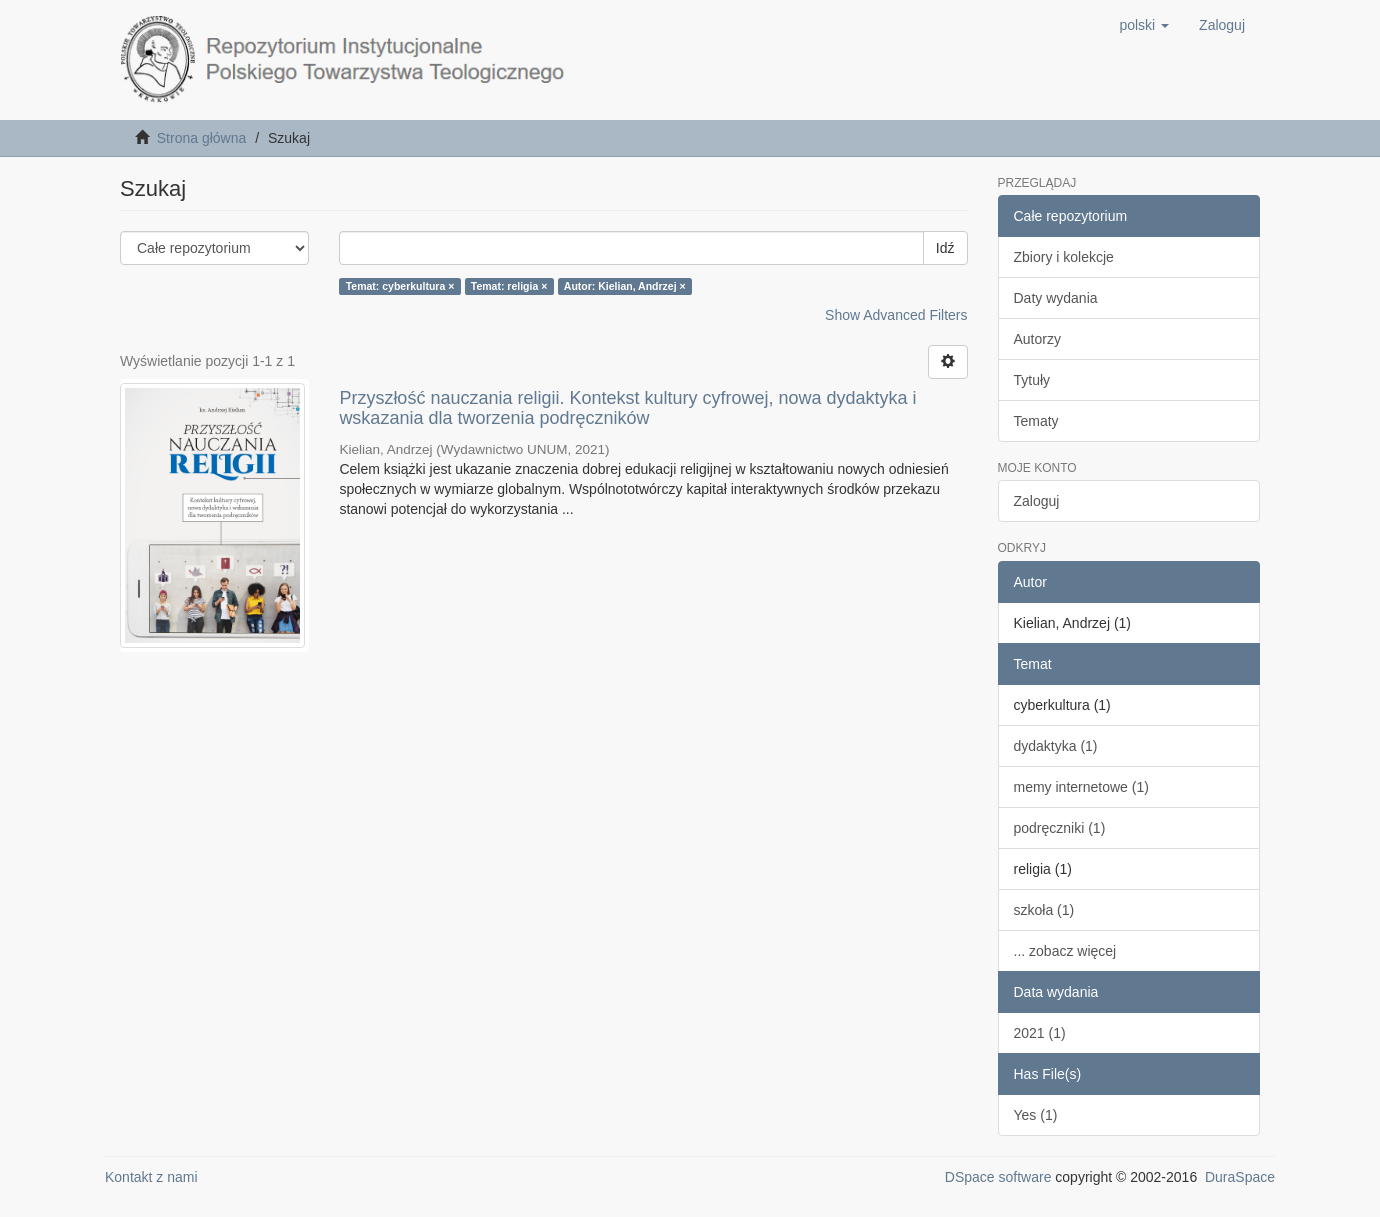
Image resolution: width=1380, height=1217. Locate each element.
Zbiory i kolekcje (1064, 257)
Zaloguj (1037, 501)
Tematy (1036, 421)
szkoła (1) (1044, 910)
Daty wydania (1056, 298)
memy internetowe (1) (1081, 787)
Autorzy (1037, 339)
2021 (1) (1040, 1033)
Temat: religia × (509, 286)
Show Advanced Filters (896, 315)
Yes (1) (1036, 1115)
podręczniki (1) (1060, 828)
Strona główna (202, 138)
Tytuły (1032, 380)
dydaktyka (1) (1056, 746)
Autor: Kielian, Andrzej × (625, 286)
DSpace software (998, 1177)
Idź (945, 248)
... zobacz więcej (1065, 951)
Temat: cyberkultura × (400, 286)
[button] (1144, 25)
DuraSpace (1240, 1177)
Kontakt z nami (151, 1177)
